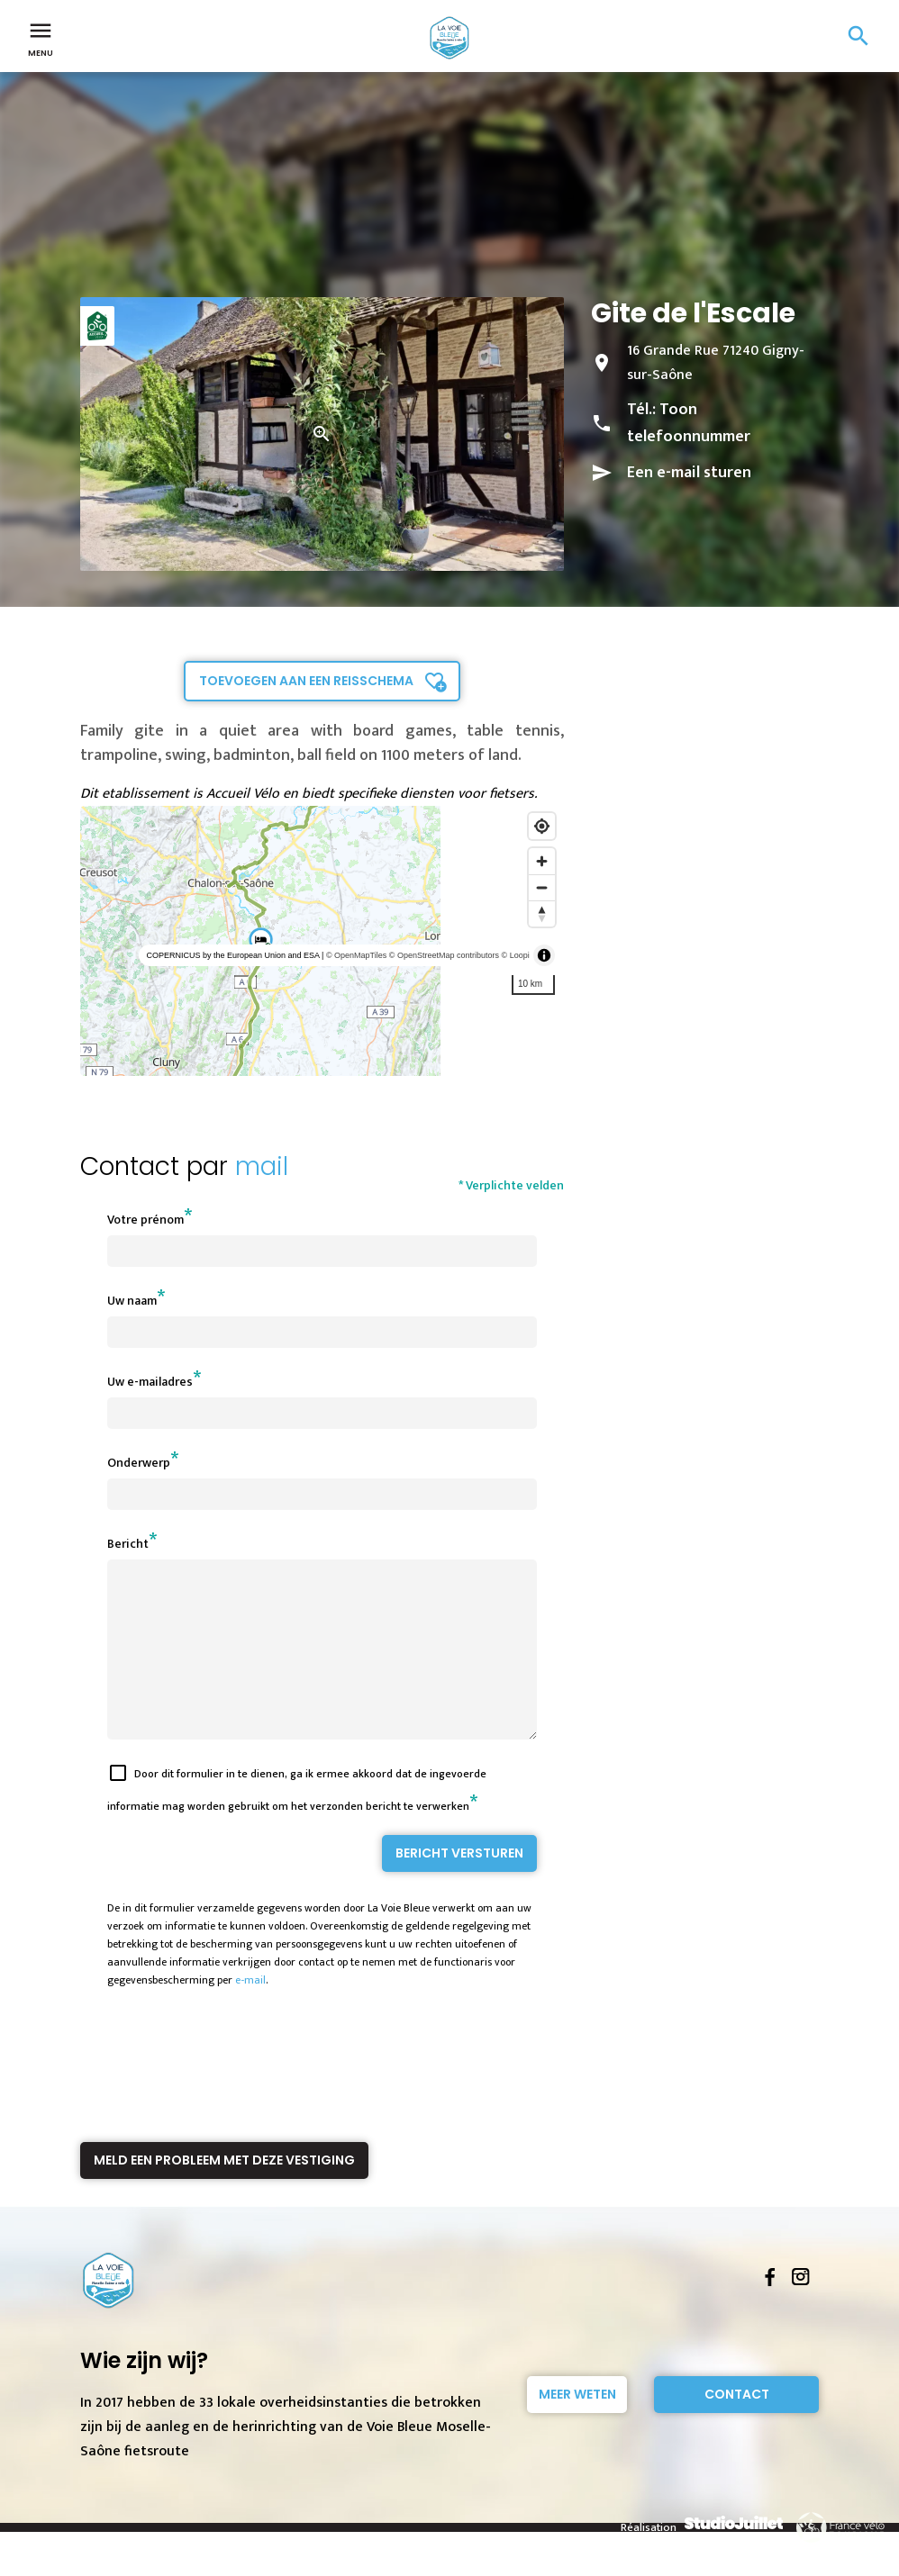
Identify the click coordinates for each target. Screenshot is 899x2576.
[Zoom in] (542, 861)
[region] (322, 941)
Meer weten (577, 2427)
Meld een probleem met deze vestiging (224, 2192)
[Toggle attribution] (544, 955)
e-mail (250, 2012)
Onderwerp (138, 1462)
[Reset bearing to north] (542, 913)
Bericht (128, 1543)
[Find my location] (542, 826)
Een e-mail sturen (689, 472)
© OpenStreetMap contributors (444, 955)
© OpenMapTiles (356, 955)
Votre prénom (145, 1219)
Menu (40, 38)
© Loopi (516, 955)
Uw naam (132, 1300)
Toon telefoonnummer (688, 423)
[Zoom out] (542, 887)
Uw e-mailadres (150, 1381)
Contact (736, 2427)
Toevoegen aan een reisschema (306, 681)
